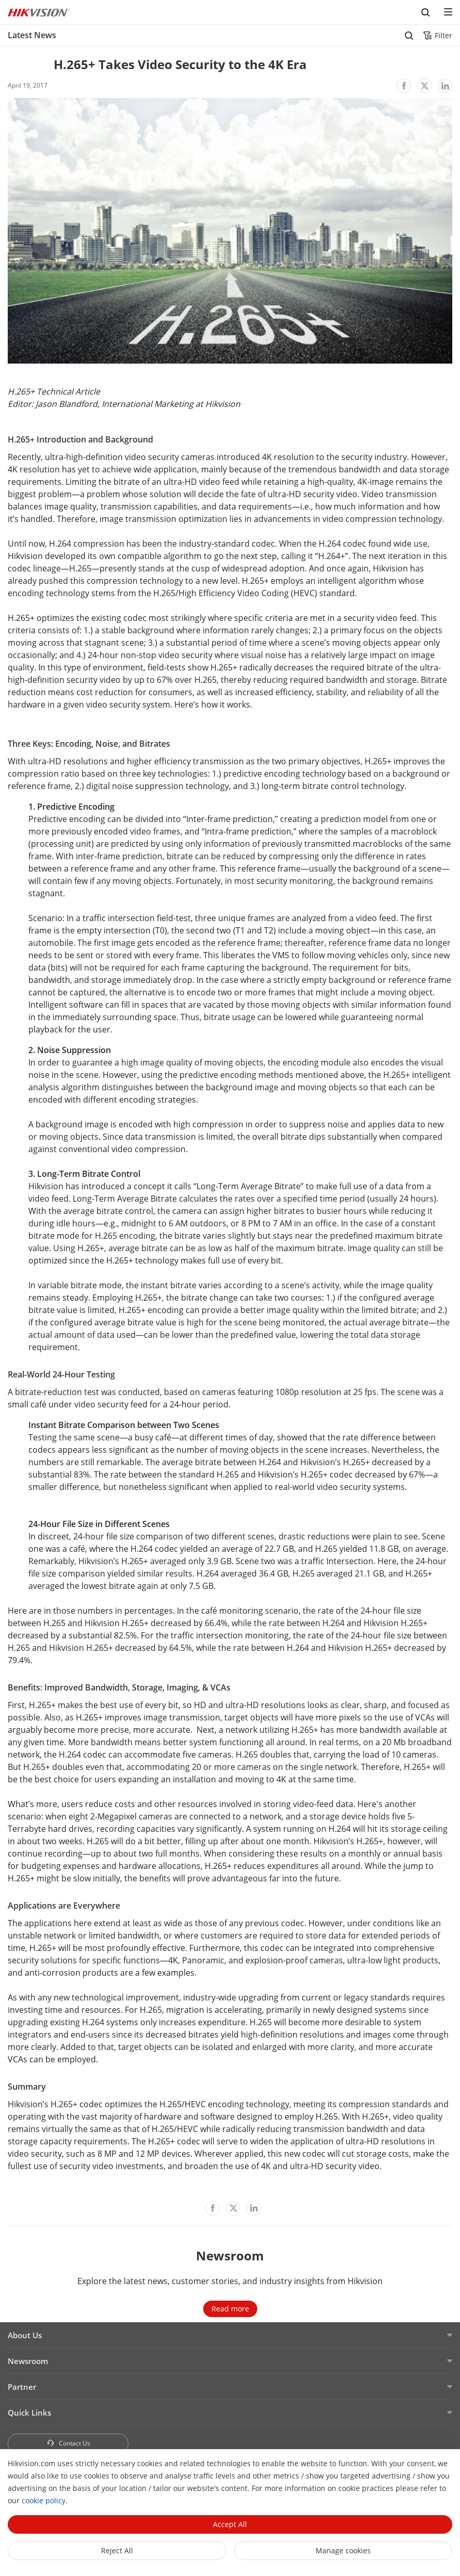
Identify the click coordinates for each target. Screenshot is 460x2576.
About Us (25, 2335)
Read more (230, 2309)
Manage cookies (343, 2550)
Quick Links (29, 2412)
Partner (22, 2387)
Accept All (230, 2524)
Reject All (117, 2550)
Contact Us (68, 2443)
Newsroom (28, 2361)
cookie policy (43, 2500)
